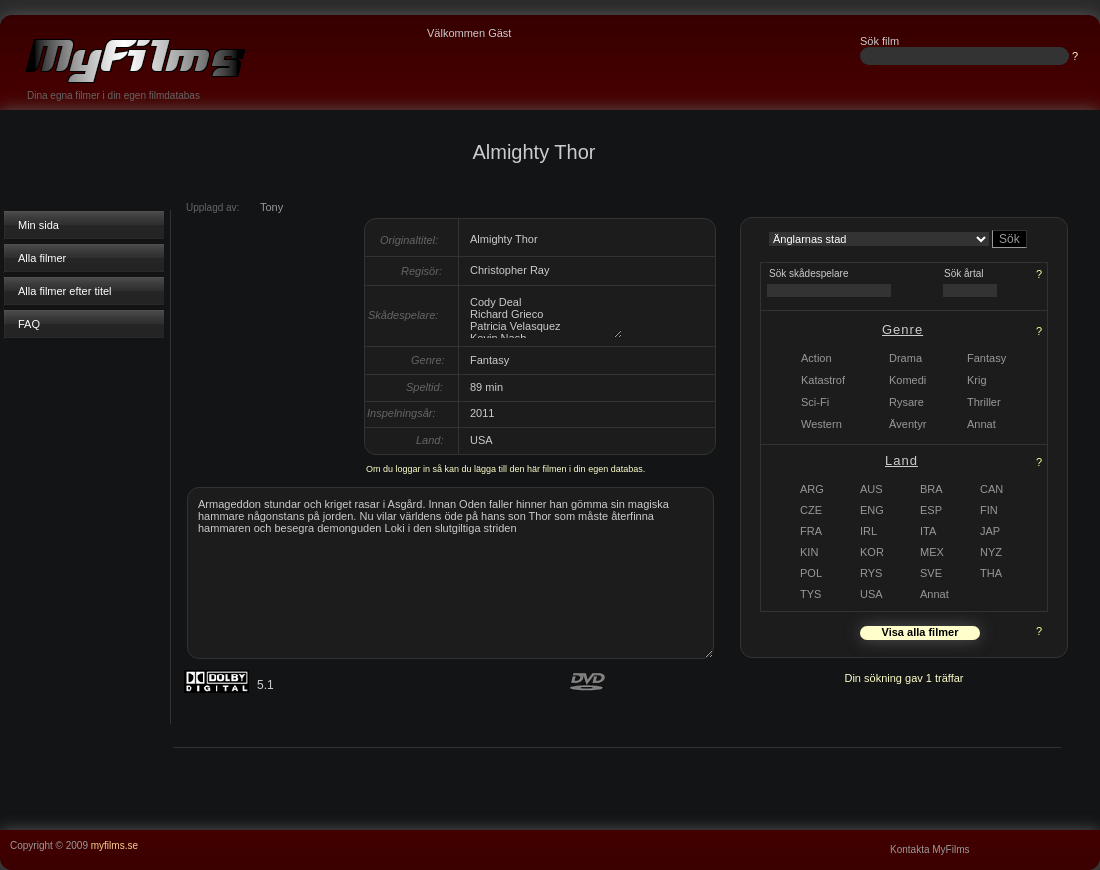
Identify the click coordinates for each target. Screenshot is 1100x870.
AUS (871, 489)
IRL (868, 531)
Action (816, 358)
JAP (990, 531)
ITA (928, 531)
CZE (811, 510)
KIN (809, 552)
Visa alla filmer (920, 632)
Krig (977, 380)
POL (811, 573)
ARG (812, 489)
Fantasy (986, 358)
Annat (934, 594)
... (1091, 836)
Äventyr (907, 424)
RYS (871, 573)
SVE (931, 573)
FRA (811, 531)
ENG (872, 510)
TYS (810, 594)
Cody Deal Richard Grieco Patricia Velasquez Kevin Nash (545, 316)
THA (991, 573)
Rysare (906, 402)
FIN (989, 510)
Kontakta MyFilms (929, 849)
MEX (932, 552)
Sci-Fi (815, 402)
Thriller (984, 402)
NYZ (991, 552)
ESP (931, 510)
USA (871, 594)
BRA (931, 489)
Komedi (907, 380)
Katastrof (823, 380)
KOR (872, 552)
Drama (905, 358)
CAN (991, 489)
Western (821, 424)
